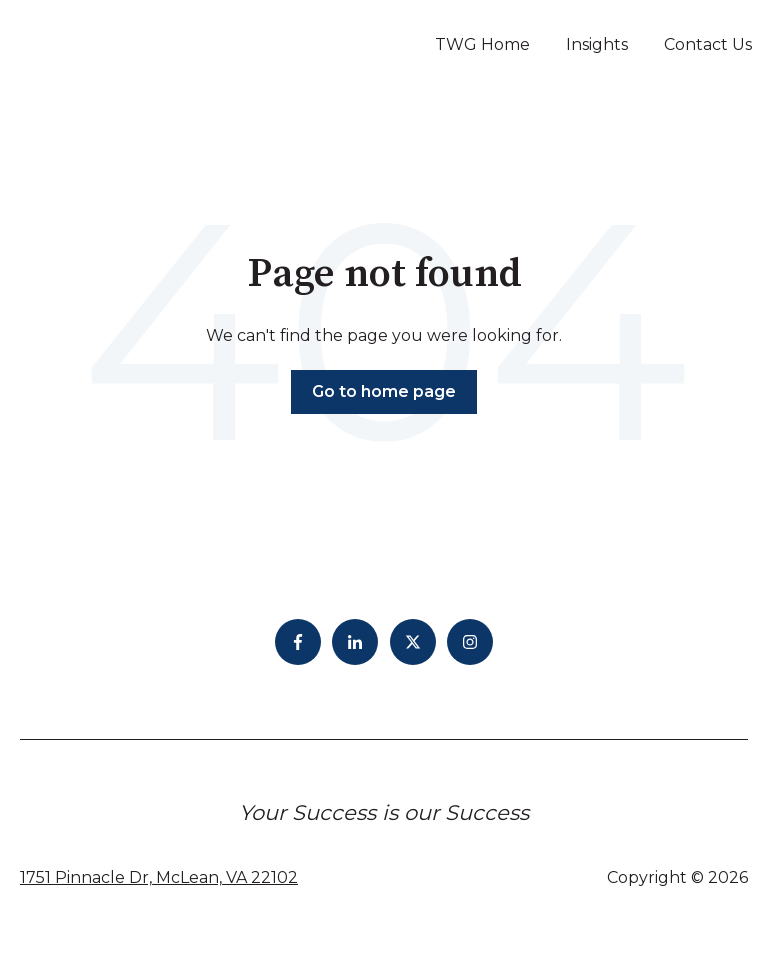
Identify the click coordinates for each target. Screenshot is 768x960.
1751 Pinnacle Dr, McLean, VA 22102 (159, 877)
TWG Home (482, 44)
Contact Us (708, 44)
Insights (597, 44)
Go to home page (384, 391)
